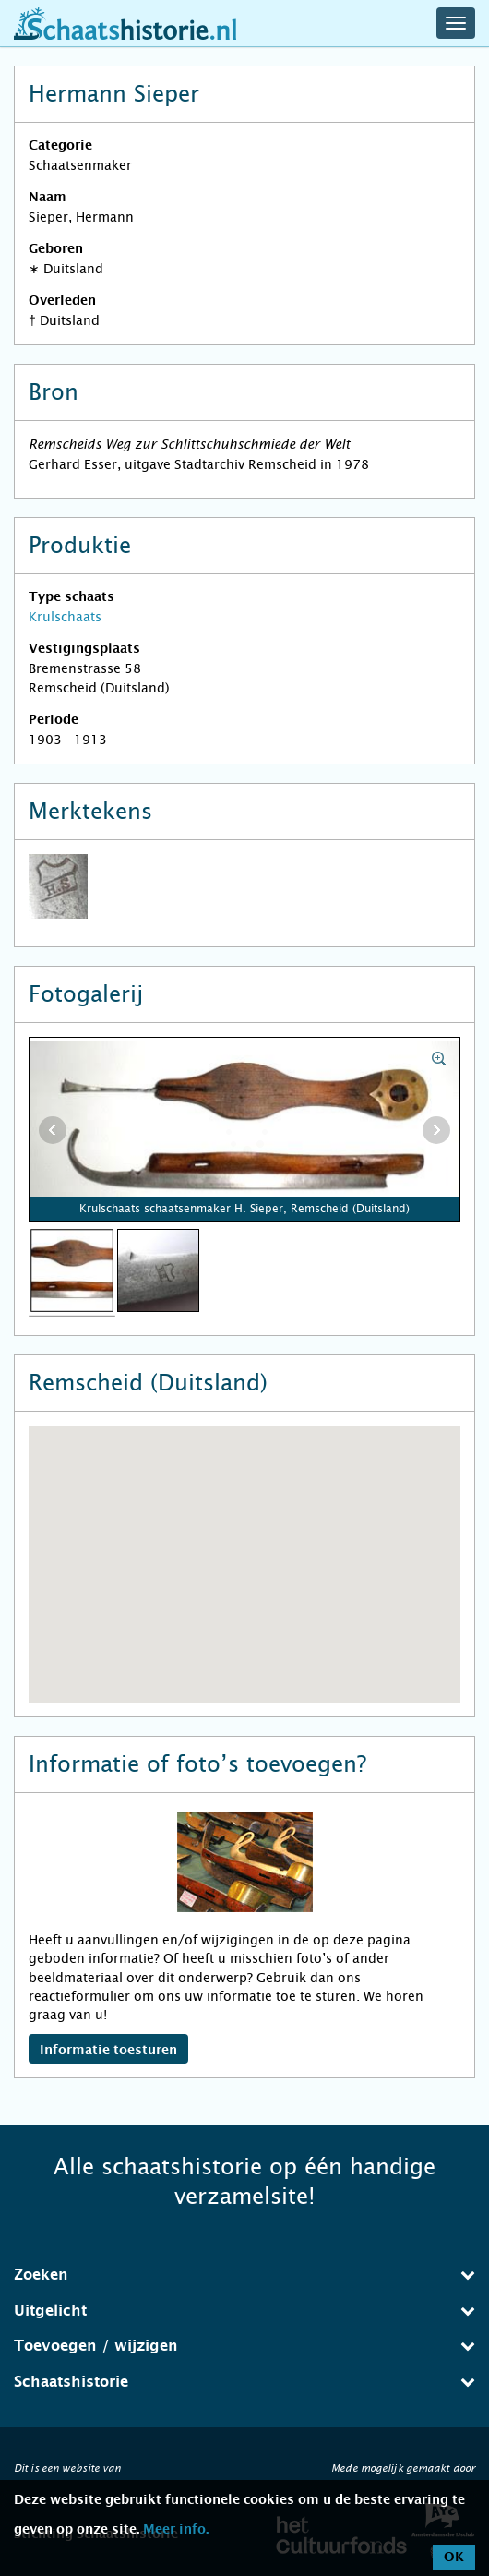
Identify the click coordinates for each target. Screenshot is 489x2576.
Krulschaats (65, 616)
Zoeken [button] (244, 2274)
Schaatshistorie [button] (244, 2381)
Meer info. (176, 2529)
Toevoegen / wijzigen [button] (244, 2345)
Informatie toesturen (108, 2050)
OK (454, 2557)
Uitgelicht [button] (244, 2310)
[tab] (244, 2275)
